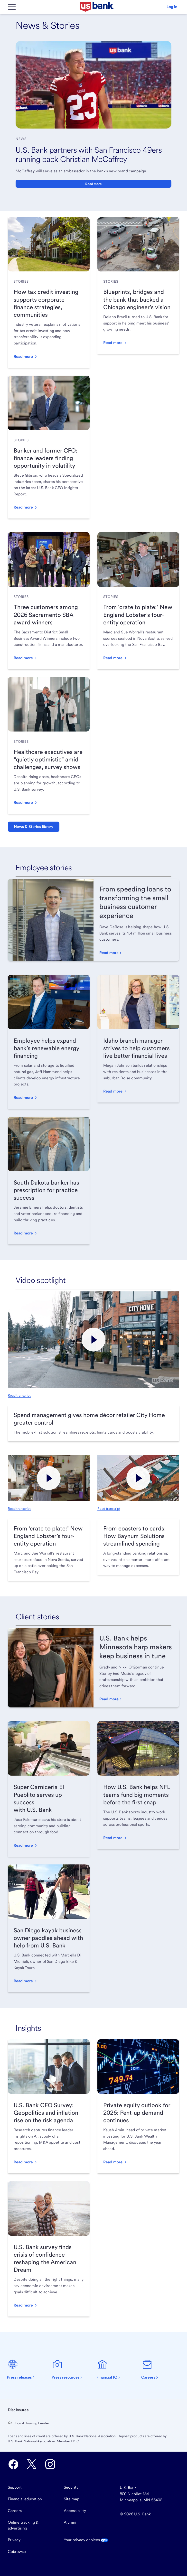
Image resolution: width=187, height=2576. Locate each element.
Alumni (70, 2522)
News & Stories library (33, 826)
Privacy (14, 2540)
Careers (15, 2510)
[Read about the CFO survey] (26, 2162)
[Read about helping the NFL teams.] (115, 1837)
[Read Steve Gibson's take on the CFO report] (26, 507)
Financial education (25, 2499)
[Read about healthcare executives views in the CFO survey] (26, 802)
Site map (71, 2499)
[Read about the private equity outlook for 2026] (115, 2162)
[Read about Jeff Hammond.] (26, 1097)
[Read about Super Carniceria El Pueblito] (26, 1845)
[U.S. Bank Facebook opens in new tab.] (13, 2464)
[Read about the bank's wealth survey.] (26, 2305)
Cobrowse (17, 2551)
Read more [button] (93, 184)
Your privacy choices (86, 2540)
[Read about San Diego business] (26, 1981)
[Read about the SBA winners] (26, 658)
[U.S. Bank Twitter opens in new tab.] (32, 2464)
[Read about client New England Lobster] (115, 658)
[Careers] (152, 2369)
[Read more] (115, 1091)
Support (15, 2487)
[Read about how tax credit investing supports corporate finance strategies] (26, 356)
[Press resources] (69, 2369)
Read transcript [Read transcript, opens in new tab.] (19, 1395)
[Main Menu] (12, 7)
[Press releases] (23, 2369)
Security (71, 2487)
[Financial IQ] (110, 2369)
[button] (172, 6)
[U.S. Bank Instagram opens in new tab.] (50, 2464)
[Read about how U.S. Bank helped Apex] (115, 342)
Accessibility (75, 2510)
